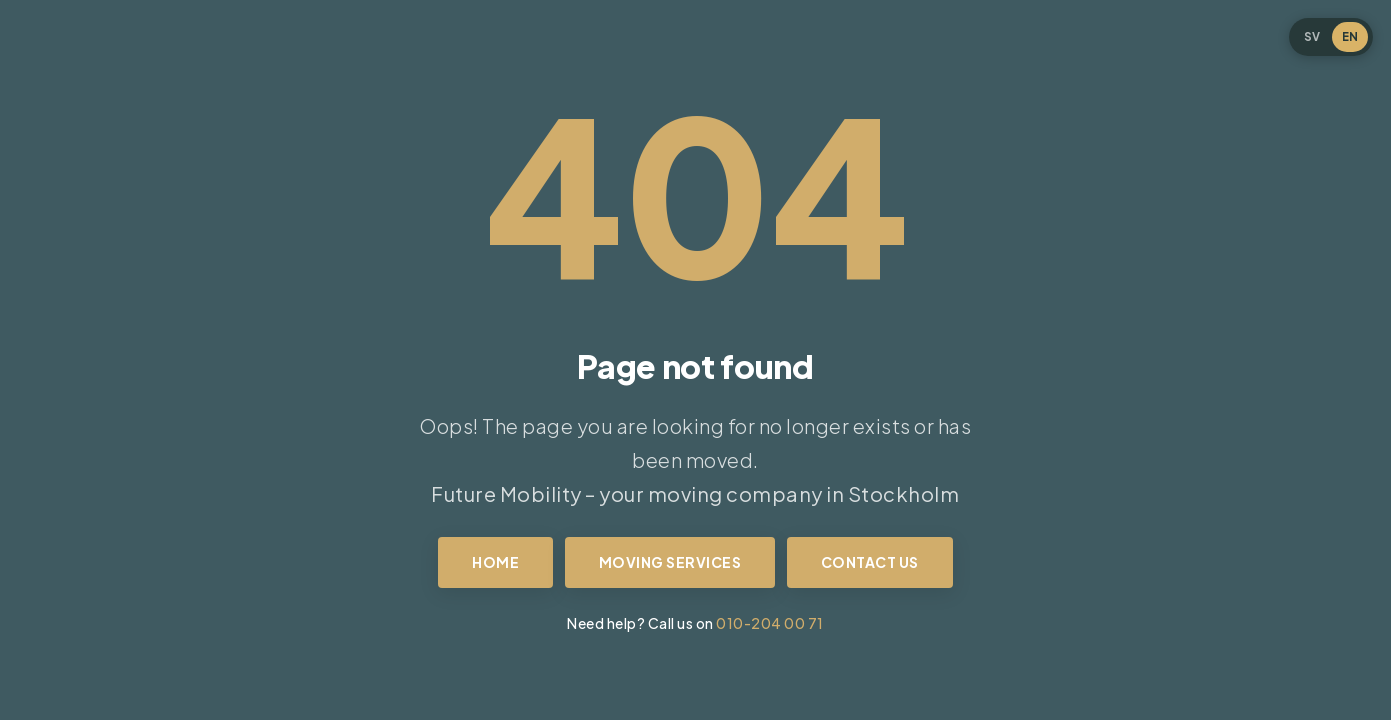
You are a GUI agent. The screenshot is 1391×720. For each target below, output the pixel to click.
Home (495, 562)
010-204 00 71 (770, 623)
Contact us (870, 562)
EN (1350, 36)
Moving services (670, 562)
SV (1312, 36)
